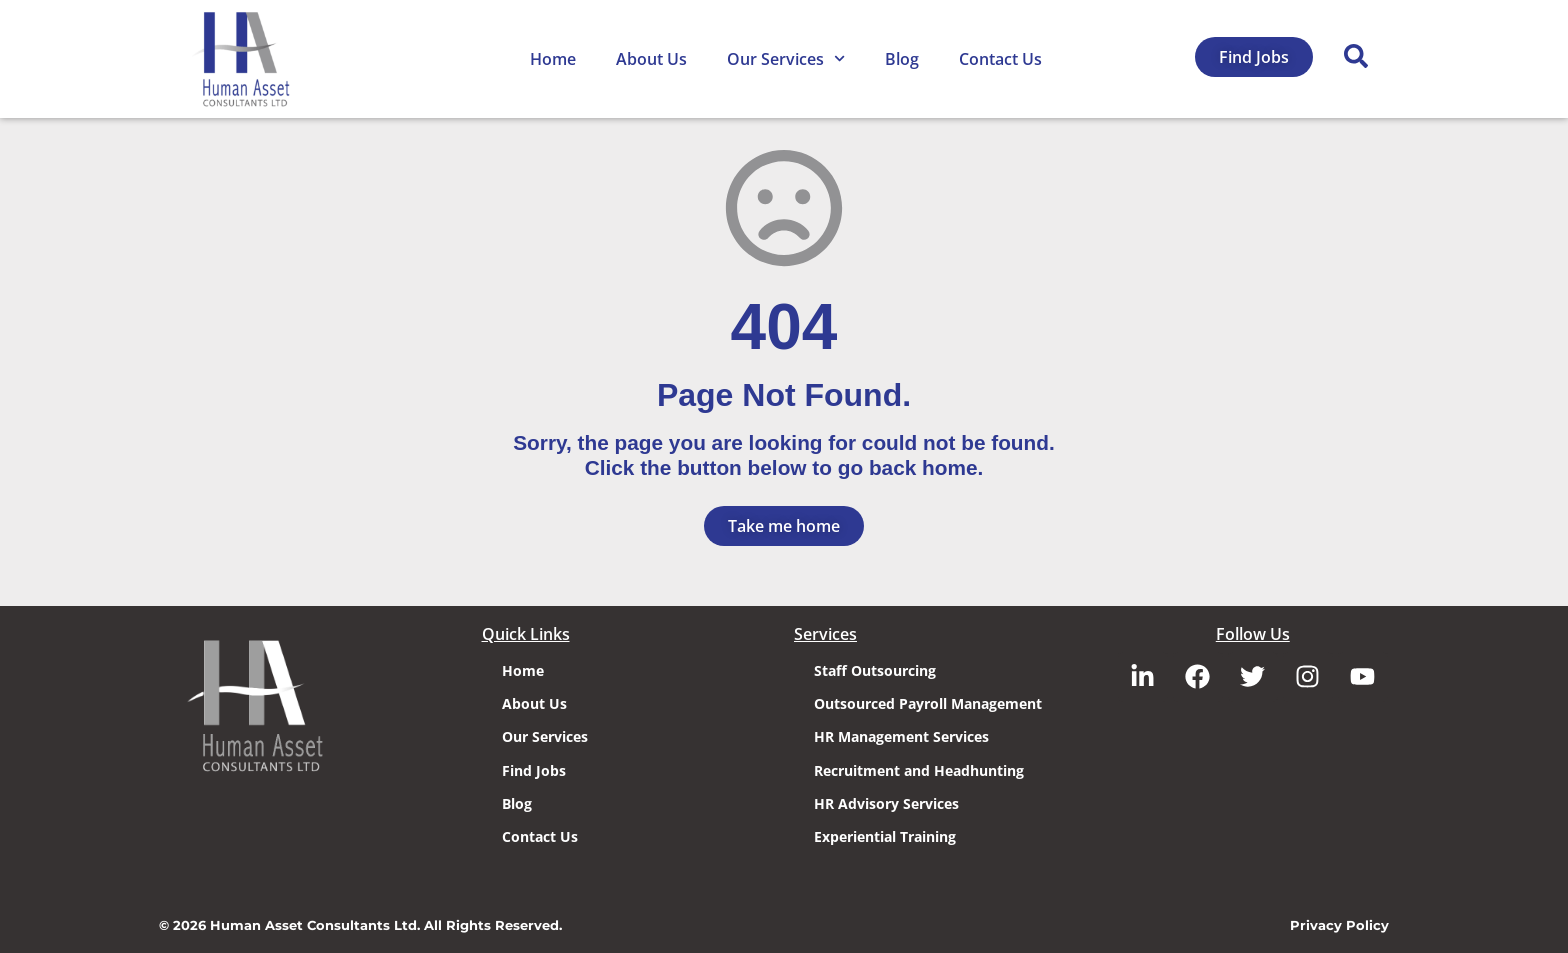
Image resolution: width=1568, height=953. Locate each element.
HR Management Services (901, 736)
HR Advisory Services (886, 803)
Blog (902, 59)
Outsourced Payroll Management (928, 703)
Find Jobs (534, 770)
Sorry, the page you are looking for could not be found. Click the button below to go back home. (784, 455)
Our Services (786, 58)
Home (553, 59)
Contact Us (1000, 59)
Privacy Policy (1339, 925)
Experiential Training (885, 836)
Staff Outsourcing (875, 670)
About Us (651, 59)
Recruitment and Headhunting (919, 770)
